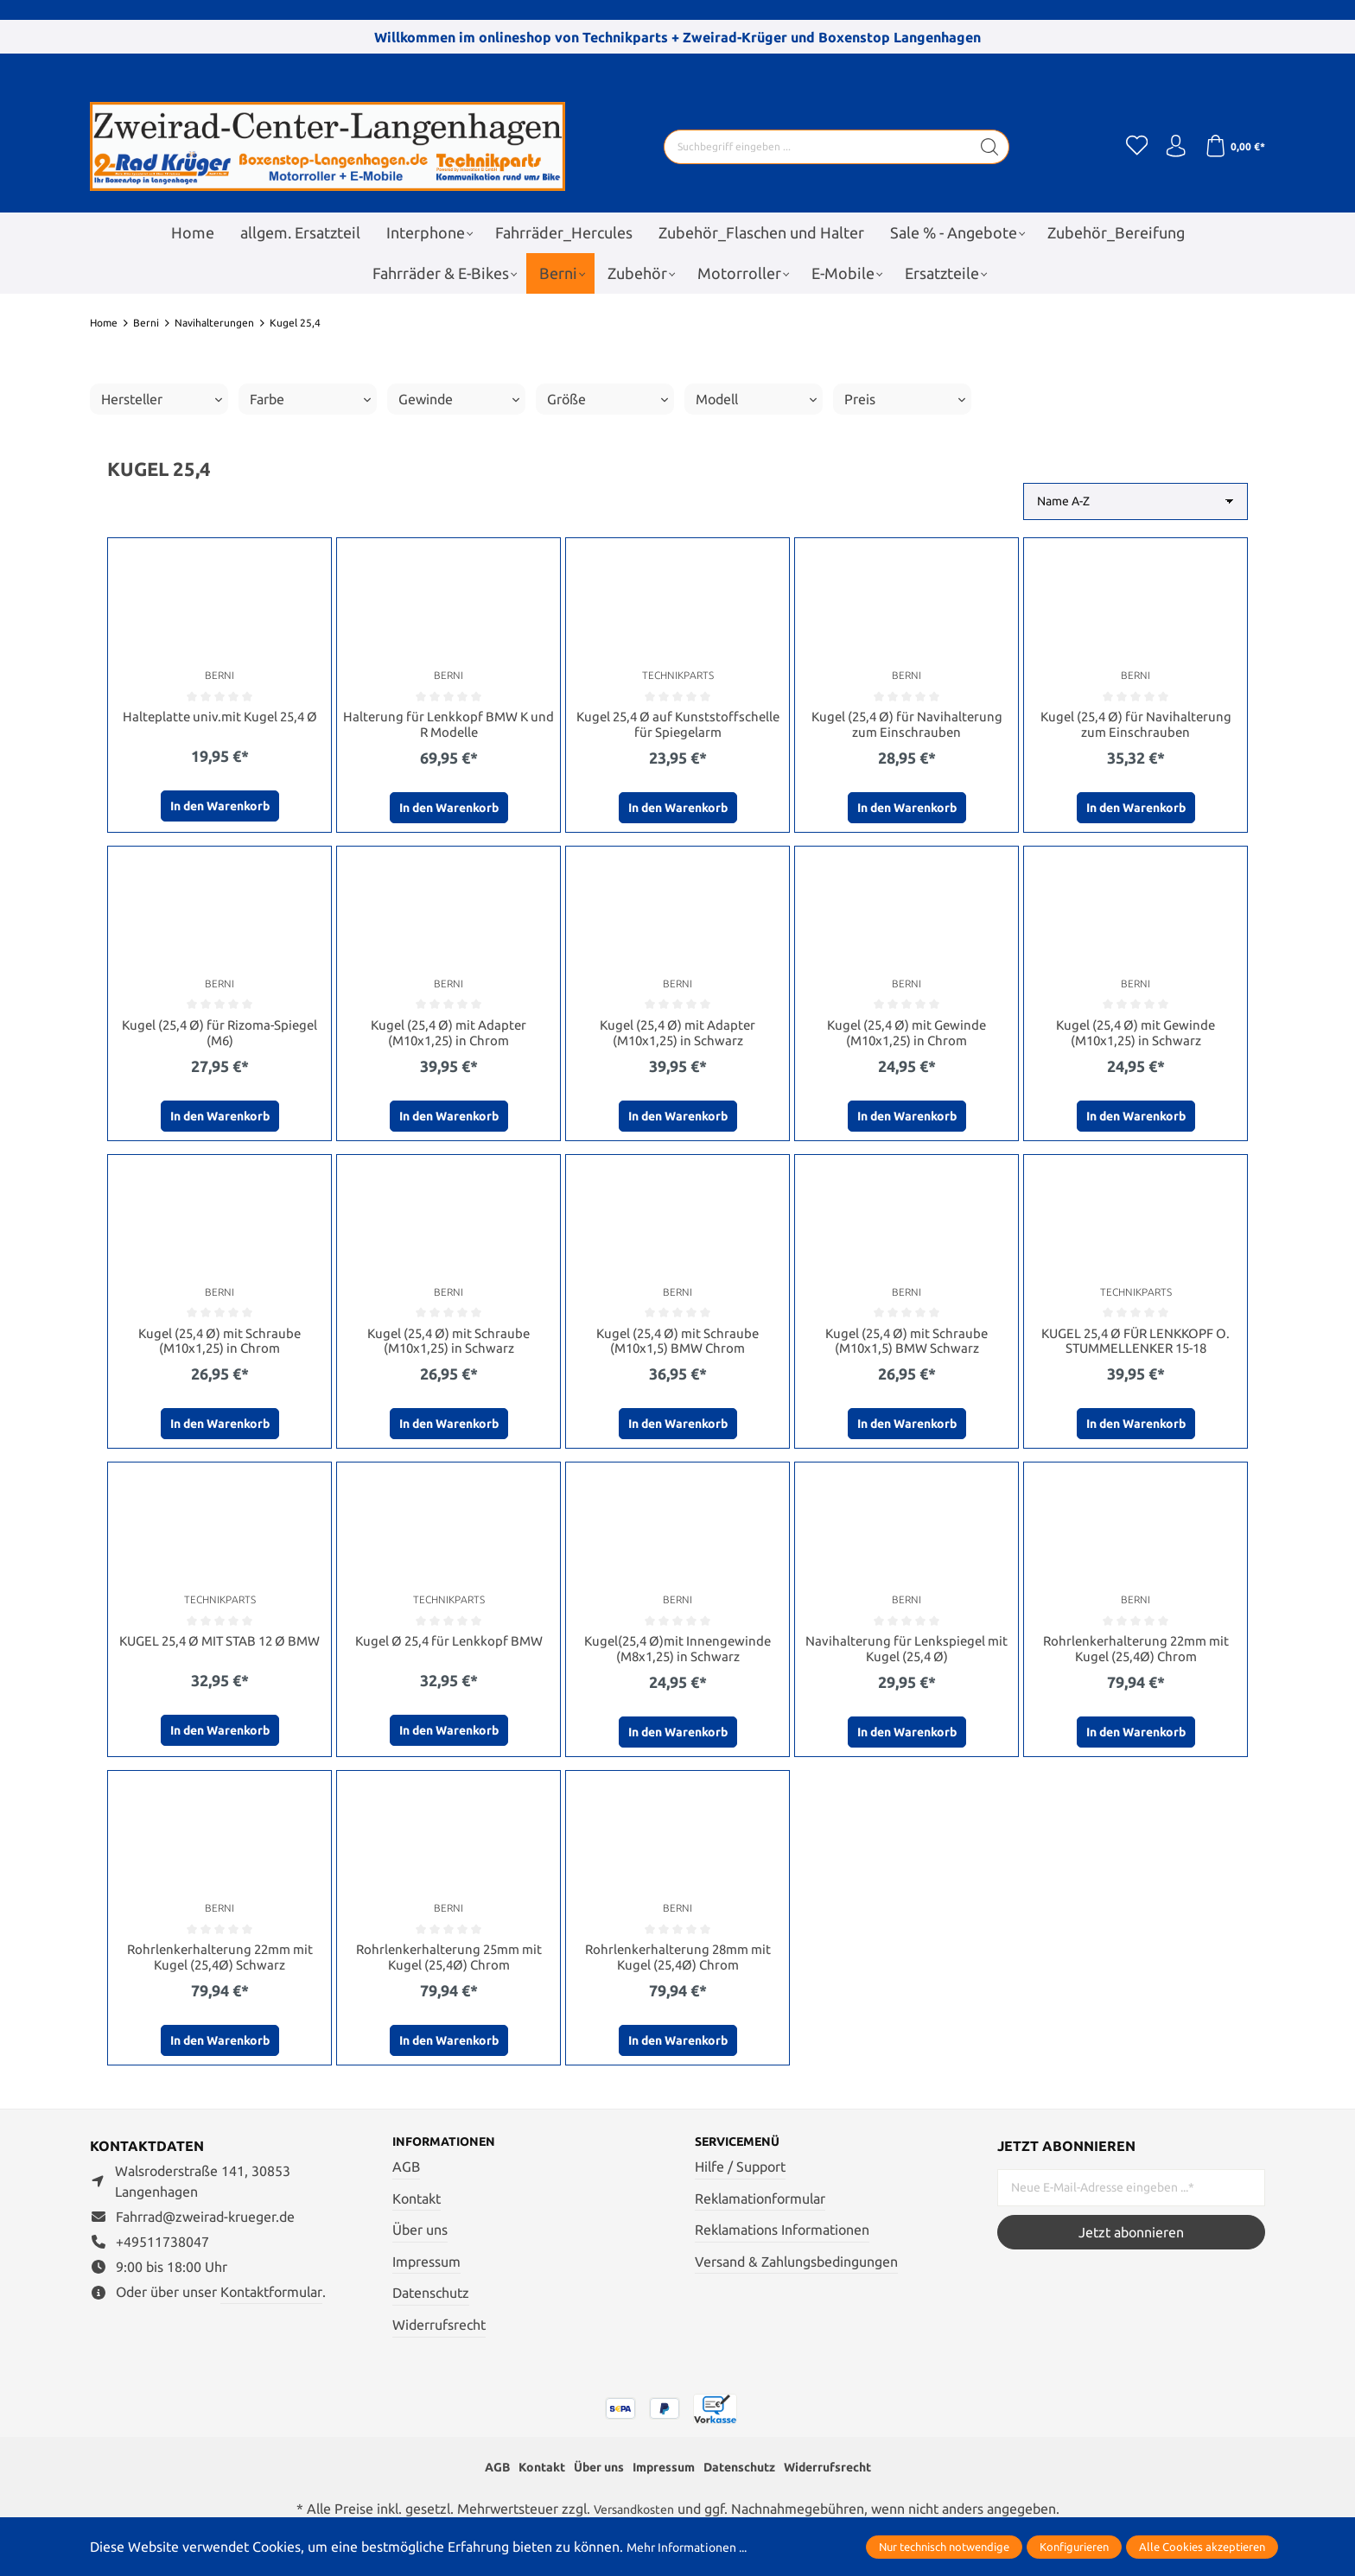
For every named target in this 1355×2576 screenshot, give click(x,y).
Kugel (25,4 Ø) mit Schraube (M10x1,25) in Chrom (219, 1346)
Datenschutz (430, 2306)
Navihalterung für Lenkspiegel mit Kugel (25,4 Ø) (907, 1657)
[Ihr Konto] (1170, 147)
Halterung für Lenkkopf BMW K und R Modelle (449, 725)
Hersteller (161, 399)
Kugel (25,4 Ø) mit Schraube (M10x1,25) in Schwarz (448, 1346)
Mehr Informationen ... (696, 2546)
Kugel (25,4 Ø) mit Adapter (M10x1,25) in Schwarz (677, 1036)
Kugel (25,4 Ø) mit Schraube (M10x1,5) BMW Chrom (677, 1346)
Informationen (451, 2154)
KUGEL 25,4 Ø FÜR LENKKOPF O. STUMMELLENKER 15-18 (1135, 1346)
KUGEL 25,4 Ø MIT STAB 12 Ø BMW (220, 1657)
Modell (756, 399)
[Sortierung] (1135, 501)
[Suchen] (984, 147)
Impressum (426, 2274)
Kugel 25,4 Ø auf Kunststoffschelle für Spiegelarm (678, 725)
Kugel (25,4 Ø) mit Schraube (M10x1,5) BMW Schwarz (906, 1346)
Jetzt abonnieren (1131, 2244)
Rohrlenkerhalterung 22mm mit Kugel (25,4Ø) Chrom (1135, 1657)
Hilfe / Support (740, 2180)
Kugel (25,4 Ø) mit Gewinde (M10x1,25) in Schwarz (1136, 1036)
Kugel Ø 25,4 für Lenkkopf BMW (448, 1649)
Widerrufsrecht (439, 2338)
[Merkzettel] (1127, 147)
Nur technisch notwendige (944, 2547)
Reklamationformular (760, 2211)
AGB (406, 2180)
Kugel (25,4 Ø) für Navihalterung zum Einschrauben (906, 725)
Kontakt (416, 2211)
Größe (607, 399)
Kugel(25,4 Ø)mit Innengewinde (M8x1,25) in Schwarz (678, 1657)
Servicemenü (744, 2154)
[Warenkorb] (1232, 147)
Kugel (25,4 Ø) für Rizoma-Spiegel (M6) (219, 1036)
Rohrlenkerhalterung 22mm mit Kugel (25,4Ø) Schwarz (219, 1967)
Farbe (310, 399)
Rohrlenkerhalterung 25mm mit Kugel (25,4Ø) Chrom (448, 1967)
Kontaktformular (271, 2304)
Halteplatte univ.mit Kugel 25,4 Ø (220, 717)
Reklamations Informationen (782, 2243)
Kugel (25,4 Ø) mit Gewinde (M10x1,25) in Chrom (907, 1036)
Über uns (420, 2243)
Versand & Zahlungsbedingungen (796, 2274)
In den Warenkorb (220, 808)
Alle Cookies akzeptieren (1202, 2547)
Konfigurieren (1074, 2547)
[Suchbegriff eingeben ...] (812, 147)
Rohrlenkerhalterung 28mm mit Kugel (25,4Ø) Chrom (677, 1967)
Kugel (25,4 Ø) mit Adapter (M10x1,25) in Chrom (448, 1036)
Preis (904, 399)
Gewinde (458, 399)
